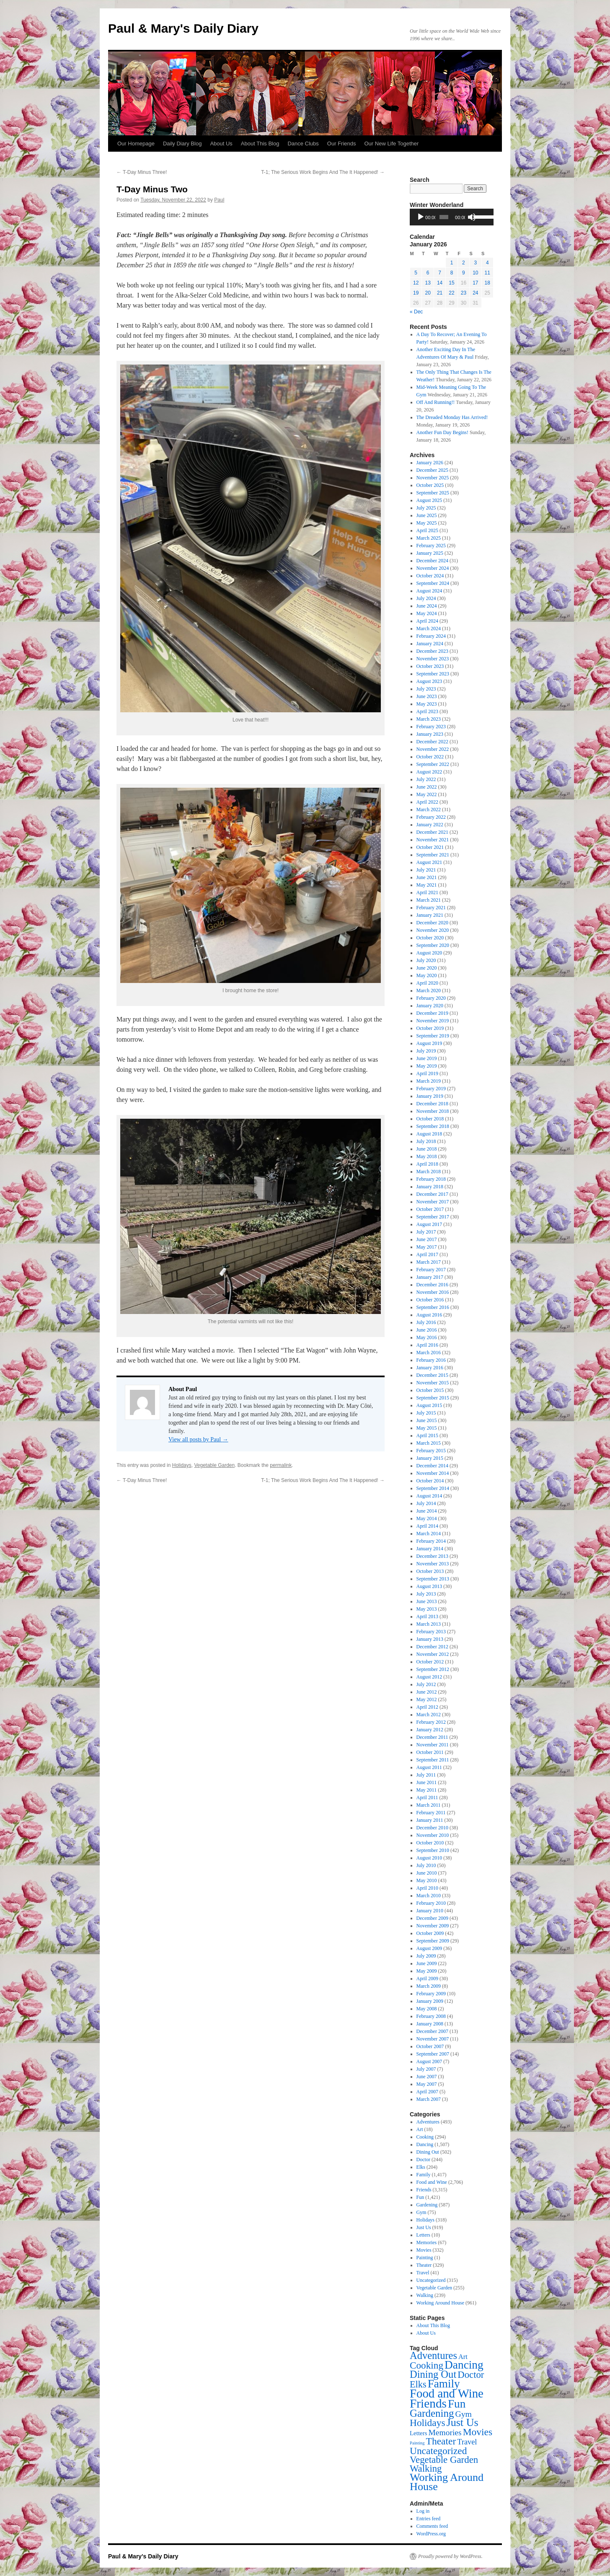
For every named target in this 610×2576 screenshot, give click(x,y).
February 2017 (431, 1269)
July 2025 (426, 508)
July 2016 (426, 1322)
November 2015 (432, 1383)
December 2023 (432, 651)
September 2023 (432, 674)
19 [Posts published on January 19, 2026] (416, 293)
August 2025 (429, 500)
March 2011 (428, 1805)
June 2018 (426, 1149)
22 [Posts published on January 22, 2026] (451, 293)
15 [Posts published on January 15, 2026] (451, 283)
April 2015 (427, 1435)
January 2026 (429, 463)
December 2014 (432, 1466)
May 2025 (426, 523)
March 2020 (428, 990)
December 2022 (432, 742)
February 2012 (431, 1722)
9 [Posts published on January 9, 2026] (463, 273)
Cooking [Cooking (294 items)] (426, 2365)
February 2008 (431, 2016)
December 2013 (432, 1556)
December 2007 (432, 2031)
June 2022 (426, 787)
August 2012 (429, 1677)
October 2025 (430, 485)
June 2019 (426, 1058)
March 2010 (428, 1895)
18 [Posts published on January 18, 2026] (487, 283)
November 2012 (432, 1654)
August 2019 (429, 1043)
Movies (424, 2250)
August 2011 (429, 1767)
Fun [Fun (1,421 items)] (456, 2404)
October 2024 (430, 576)
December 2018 (432, 1104)
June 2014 (426, 1511)
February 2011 (431, 1813)
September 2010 (432, 1850)
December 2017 (432, 1194)
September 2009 (432, 1941)
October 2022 (430, 757)
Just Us (423, 2227)
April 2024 (427, 621)
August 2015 (429, 1405)
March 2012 (428, 1714)
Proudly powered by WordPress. (450, 2556)
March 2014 (428, 1533)
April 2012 (427, 1707)
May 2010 (426, 1880)
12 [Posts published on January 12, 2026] (416, 283)
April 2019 (427, 1073)
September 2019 (432, 1036)
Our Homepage (136, 143)
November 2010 (432, 1835)
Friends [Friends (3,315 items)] (428, 2403)
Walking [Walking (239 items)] (426, 2468)
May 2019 (426, 1066)
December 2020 (432, 923)
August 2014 (429, 1496)
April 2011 (427, 1797)
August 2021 (429, 862)
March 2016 (428, 1352)
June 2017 (426, 1239)
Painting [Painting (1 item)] (417, 2443)
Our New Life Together (391, 143)
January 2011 (429, 1820)
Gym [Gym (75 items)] (463, 2413)
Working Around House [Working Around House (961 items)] (446, 2482)
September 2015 (432, 1398)
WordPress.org (431, 2534)
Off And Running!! (435, 402)
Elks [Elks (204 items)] (418, 2384)
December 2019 (432, 1013)
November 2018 (432, 1111)
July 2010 (426, 1865)
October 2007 (430, 2046)
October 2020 (430, 938)
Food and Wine (431, 2182)
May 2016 (426, 1337)
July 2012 (426, 1684)
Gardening (427, 2205)
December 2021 (432, 832)
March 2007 (428, 2099)
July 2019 (426, 1051)
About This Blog (260, 143)
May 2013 (426, 1609)
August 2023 (429, 681)
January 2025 (429, 553)
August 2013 (429, 1586)
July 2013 (426, 1594)
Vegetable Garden (214, 1465)
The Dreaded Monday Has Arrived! (452, 417)
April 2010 (427, 1888)
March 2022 (428, 809)
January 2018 (429, 1187)
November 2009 (432, 1926)
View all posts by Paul (198, 1439)
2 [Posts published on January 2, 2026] (463, 263)
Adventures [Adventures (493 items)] (433, 2355)
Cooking (425, 2137)
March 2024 (428, 628)
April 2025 (427, 530)
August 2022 (429, 772)
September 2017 (432, 1217)
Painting (424, 2257)
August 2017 (429, 1224)
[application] (452, 217)
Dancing (425, 2144)
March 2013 (428, 1624)
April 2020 (427, 983)
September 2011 (432, 1760)
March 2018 (428, 1171)
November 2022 (432, 749)
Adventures (427, 2122)
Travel (422, 2273)
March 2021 (428, 900)
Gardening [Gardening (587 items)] (432, 2413)
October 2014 (430, 1481)
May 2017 (426, 1247)
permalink (281, 1465)
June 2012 (426, 1692)
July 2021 (426, 870)
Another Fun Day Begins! (442, 432)
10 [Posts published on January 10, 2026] (475, 273)
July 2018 (426, 1141)
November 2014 (432, 1473)
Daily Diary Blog (182, 143)
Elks (420, 2167)
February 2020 (431, 998)
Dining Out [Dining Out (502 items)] (433, 2374)
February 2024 (431, 636)
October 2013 (430, 1571)
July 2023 (426, 689)
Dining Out (427, 2152)
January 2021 (429, 915)
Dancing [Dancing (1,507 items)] (464, 2365)
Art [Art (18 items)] (463, 2357)
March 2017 (428, 1262)
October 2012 (430, 1662)
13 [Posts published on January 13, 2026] (427, 283)
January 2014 (429, 1549)
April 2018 (427, 1164)
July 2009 (426, 1956)
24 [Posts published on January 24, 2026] (475, 293)
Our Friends (341, 143)
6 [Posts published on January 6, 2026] (427, 273)
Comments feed (432, 2526)
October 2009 (430, 1933)
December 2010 (432, 1828)
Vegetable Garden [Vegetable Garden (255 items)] (444, 2459)
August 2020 (429, 953)
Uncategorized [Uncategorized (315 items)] (438, 2450)
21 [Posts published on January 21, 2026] (439, 293)
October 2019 (430, 1028)
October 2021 (430, 847)
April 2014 (427, 1526)
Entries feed (428, 2519)
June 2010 (426, 1873)
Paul (219, 200)
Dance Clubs (302, 143)
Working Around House (440, 2303)
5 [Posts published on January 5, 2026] (415, 273)
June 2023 (426, 696)
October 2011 (430, 1752)
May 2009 (426, 1971)
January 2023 (429, 734)
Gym (421, 2212)
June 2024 (426, 606)
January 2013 (429, 1639)
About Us (221, 143)
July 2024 (426, 598)
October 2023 (430, 666)
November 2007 (432, 2039)
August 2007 (429, 2061)
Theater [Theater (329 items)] (441, 2441)
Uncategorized (431, 2280)
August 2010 (429, 1858)
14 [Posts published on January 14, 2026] (439, 283)
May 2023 (426, 704)
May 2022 (426, 794)
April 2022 (427, 802)
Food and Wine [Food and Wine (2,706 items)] (446, 2393)
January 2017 (429, 1277)
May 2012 (426, 1699)
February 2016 (431, 1360)
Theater (424, 2265)
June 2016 (426, 1330)
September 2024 (432, 583)
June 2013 (426, 1601)
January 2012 (429, 1730)
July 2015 (426, 1413)
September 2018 (432, 1126)
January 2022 (429, 825)
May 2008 (426, 2009)
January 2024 (429, 644)
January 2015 (429, 1458)
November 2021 (432, 840)
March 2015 (428, 1443)
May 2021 (426, 885)
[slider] (443, 217)
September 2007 (432, 2054)
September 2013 (432, 1579)
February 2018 (431, 1179)
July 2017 (426, 1232)
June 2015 (426, 1420)
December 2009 (432, 1918)
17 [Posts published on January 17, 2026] (475, 283)
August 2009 (429, 1948)
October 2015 (430, 1390)
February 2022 (431, 817)
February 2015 (431, 1451)
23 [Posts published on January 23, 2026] (463, 293)
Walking (424, 2295)
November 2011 (432, 1745)
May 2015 (426, 1428)
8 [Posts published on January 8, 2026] (451, 273)
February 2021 (431, 907)
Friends (424, 2190)
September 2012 (432, 1669)
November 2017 (432, 1202)
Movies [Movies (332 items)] (478, 2431)
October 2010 (430, 1843)
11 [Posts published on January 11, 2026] (487, 273)
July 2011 (426, 1775)
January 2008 (429, 2024)
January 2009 (429, 2001)
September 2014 (432, 1488)
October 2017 (430, 1209)
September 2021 (432, 855)
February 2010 (431, 1903)
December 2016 (432, 1285)
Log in (423, 2511)
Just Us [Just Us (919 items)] (462, 2422)
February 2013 (431, 1632)
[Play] (420, 217)
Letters (423, 2235)
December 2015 (432, 1375)
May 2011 (426, 1790)
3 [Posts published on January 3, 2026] (475, 263)
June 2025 (426, 515)
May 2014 (426, 1518)
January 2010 (429, 1911)
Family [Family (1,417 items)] (444, 2383)
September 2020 (432, 945)
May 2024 (426, 613)
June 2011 (426, 1782)
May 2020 (426, 975)
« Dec (416, 312)
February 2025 (431, 545)
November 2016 (432, 1292)
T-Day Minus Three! (141, 172)
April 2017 (427, 1254)
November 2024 (432, 568)
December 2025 (432, 470)
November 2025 (432, 478)
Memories (426, 2242)
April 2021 (427, 892)
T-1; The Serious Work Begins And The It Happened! (323, 172)
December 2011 (432, 1737)
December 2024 (432, 561)
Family (423, 2175)
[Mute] (472, 217)
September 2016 (432, 1307)
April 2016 (427, 1345)
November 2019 (432, 1021)
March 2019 (428, 1081)
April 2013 (427, 1616)
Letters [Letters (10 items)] (418, 2433)
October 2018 (430, 1119)
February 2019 (431, 1088)
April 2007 (427, 2092)
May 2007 (426, 2084)
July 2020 (426, 960)
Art (419, 2129)
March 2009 (428, 1986)
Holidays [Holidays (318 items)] (427, 2422)
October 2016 (430, 1300)
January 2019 (429, 1096)
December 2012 (432, 1647)
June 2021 (426, 877)
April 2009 (427, 1978)
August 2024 (429, 591)
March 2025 (428, 538)
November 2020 (432, 930)
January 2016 (429, 1368)
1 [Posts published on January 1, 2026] (451, 263)
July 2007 (426, 2069)
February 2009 (431, 1994)
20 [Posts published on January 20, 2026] (427, 293)
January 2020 (429, 1006)
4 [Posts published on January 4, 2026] (487, 263)
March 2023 (428, 719)
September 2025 (432, 493)
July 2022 (426, 779)
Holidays (181, 1465)
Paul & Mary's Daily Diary (183, 28)
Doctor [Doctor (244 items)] (471, 2374)
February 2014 (431, 1541)
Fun (420, 2197)
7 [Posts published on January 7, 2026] (439, 273)
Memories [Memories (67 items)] (444, 2432)
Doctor (423, 2159)
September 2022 (432, 764)
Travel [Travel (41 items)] (467, 2442)
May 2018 (426, 1156)
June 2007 (426, 2076)
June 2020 (426, 968)
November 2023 (432, 659)
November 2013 (432, 1564)
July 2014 (426, 1503)
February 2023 (431, 726)
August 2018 (429, 1134)
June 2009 (426, 1963)
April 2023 (427, 711)
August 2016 (429, 1315)
